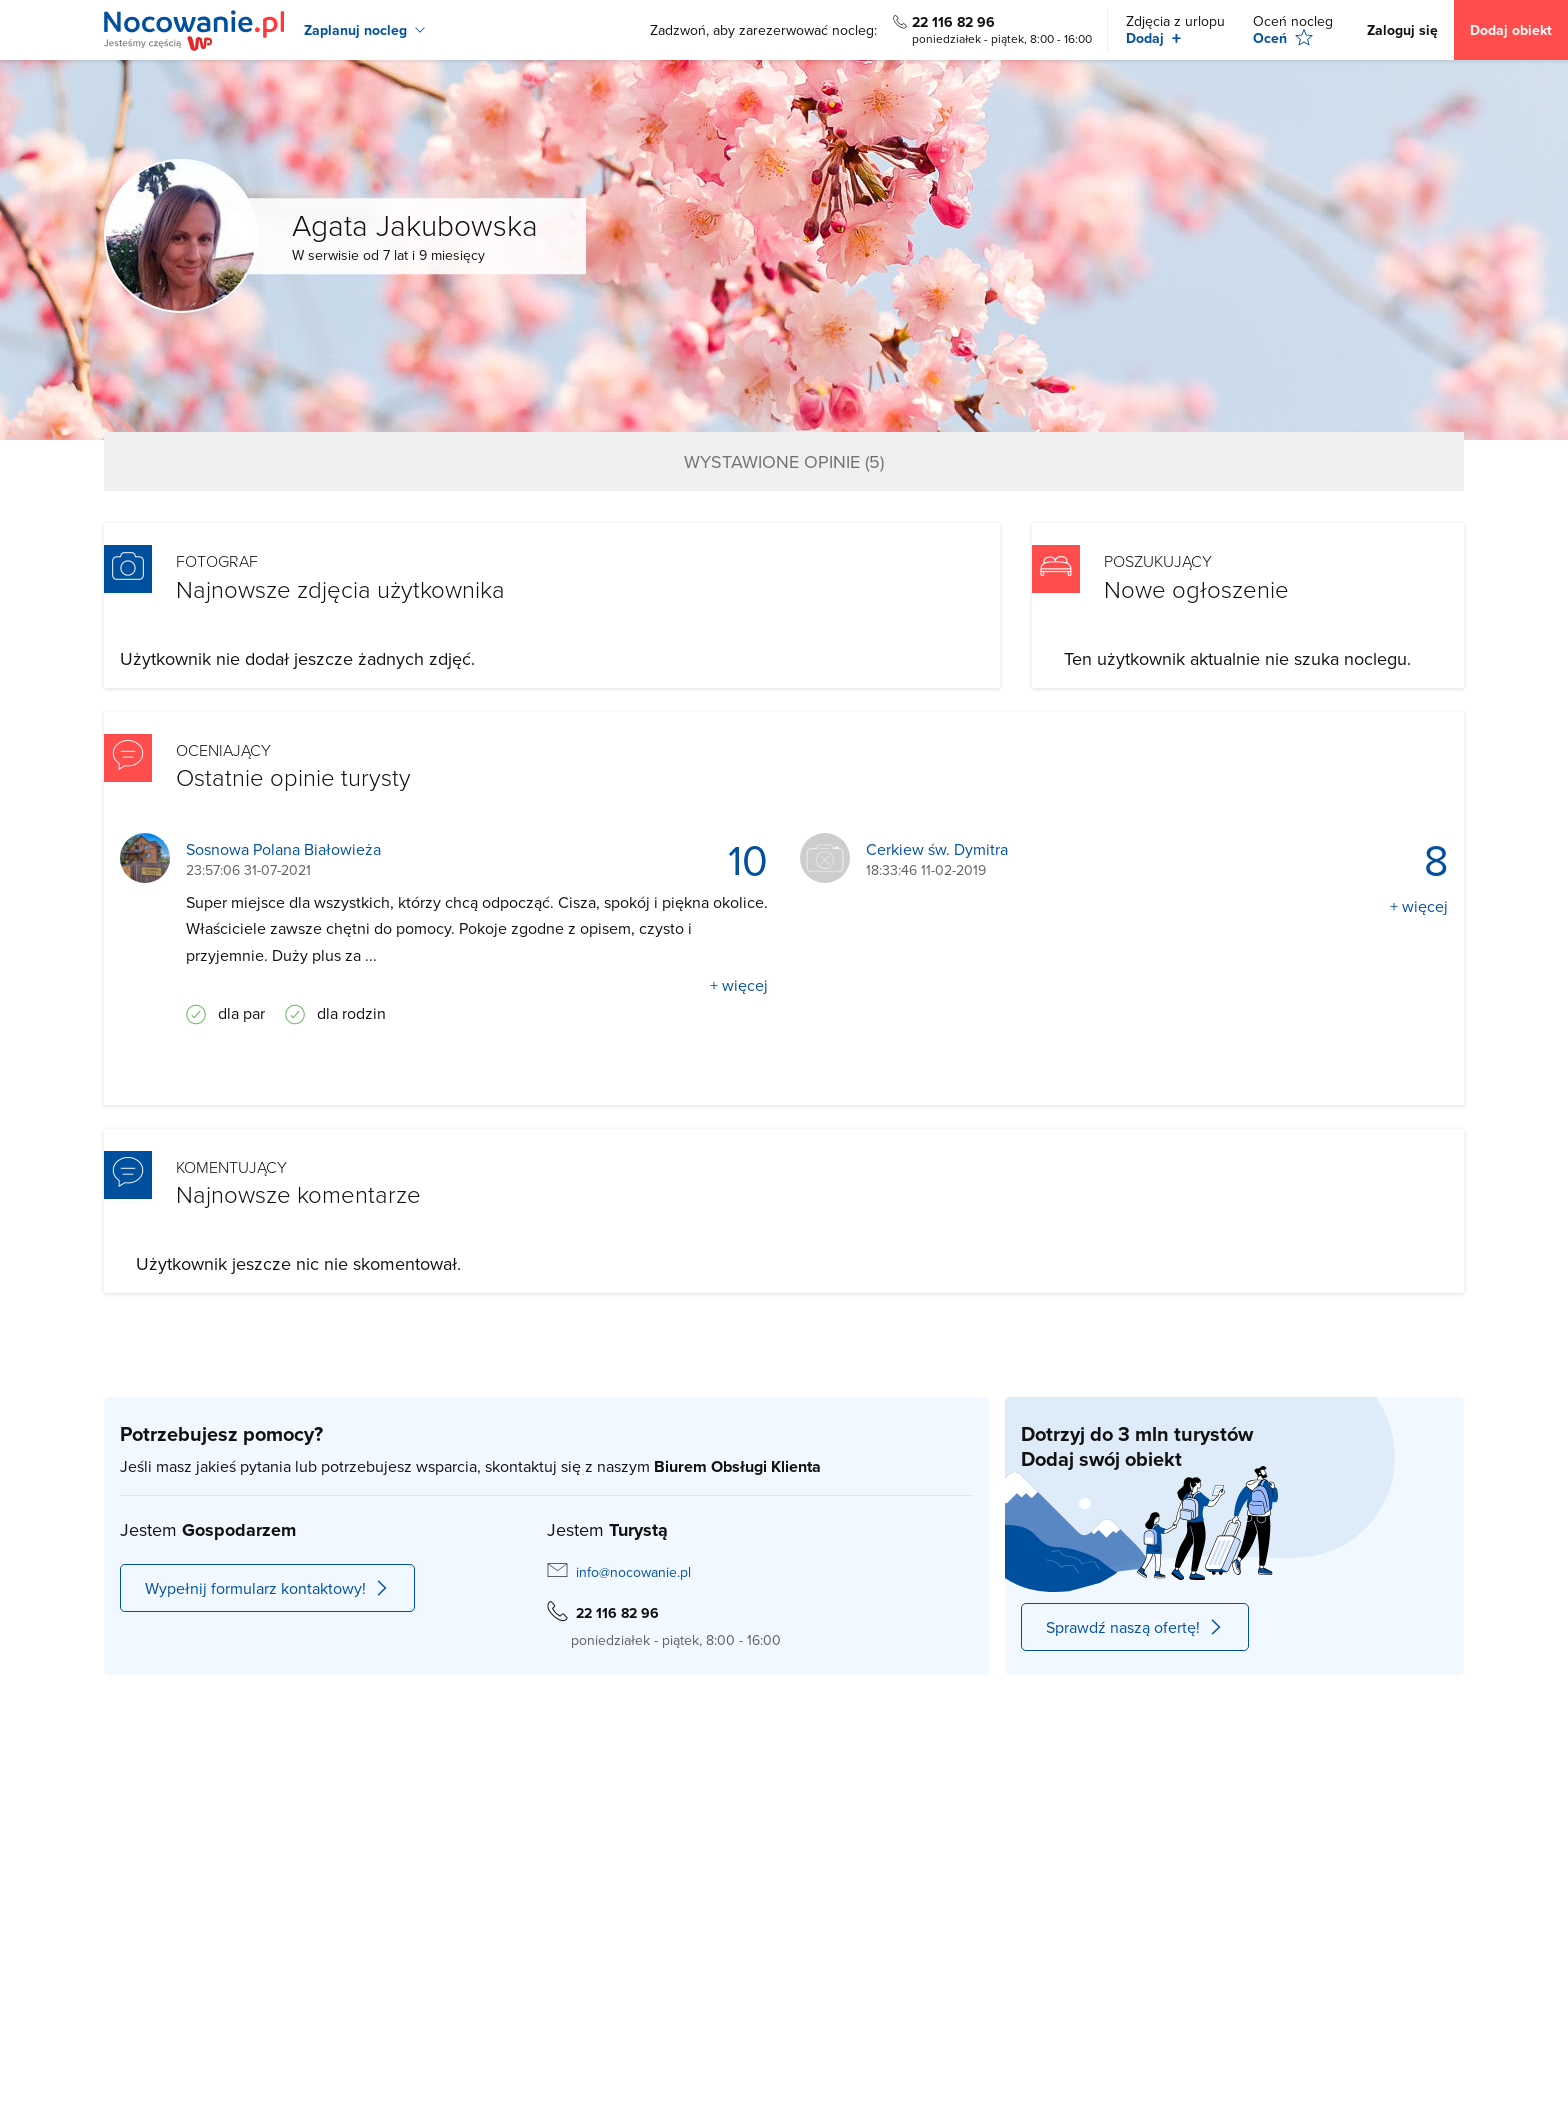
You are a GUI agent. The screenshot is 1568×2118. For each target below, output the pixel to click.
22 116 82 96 (953, 22)
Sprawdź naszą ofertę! (1135, 1627)
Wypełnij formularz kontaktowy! (267, 1588)
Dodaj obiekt (1511, 30)
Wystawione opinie (784, 461)
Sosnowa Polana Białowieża (283, 849)
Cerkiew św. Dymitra (937, 849)
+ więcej (739, 985)
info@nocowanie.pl (633, 1572)
